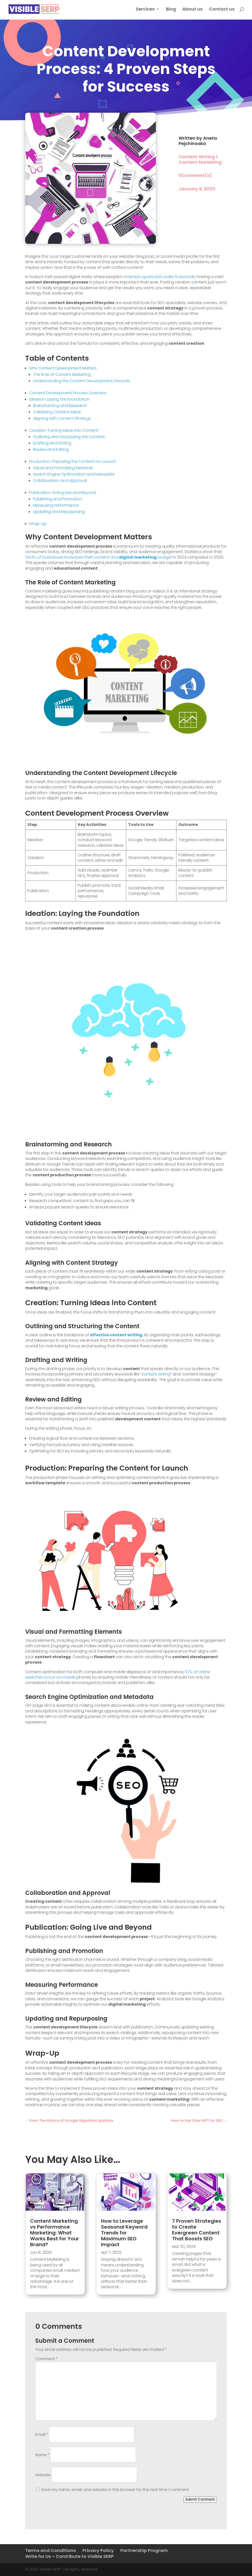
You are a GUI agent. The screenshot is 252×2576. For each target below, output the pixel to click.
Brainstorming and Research (60, 405)
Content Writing (197, 157)
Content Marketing (200, 162)
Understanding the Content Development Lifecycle (81, 381)
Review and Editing (51, 449)
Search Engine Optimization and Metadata (74, 474)
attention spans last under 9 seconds (159, 277)
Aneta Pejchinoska (198, 141)
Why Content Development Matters (63, 368)
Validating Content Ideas (57, 412)
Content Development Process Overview (67, 393)
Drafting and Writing (52, 443)
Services (145, 9)
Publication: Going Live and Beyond (62, 492)
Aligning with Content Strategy (62, 418)
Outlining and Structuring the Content (69, 437)
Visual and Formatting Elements (63, 468)
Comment (46, 2359)
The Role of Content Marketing (62, 374)
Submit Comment (200, 2499)
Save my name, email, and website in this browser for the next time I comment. (115, 2489)
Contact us (221, 9)
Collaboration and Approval (60, 480)
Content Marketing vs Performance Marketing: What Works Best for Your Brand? (54, 2233)
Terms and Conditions (50, 2550)
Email (41, 2434)
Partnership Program (144, 2550)
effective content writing (116, 1335)
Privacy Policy (98, 2550)
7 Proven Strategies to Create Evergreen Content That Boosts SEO (196, 2230)
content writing (156, 1374)
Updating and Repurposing (59, 512)
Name (42, 2455)
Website (43, 2475)
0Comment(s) (195, 175)
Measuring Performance (56, 505)
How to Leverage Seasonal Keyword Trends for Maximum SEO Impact (124, 2233)
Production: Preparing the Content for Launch (72, 461)
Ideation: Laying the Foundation (59, 399)
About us (192, 9)
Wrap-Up (37, 524)
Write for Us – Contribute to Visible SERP (69, 2556)
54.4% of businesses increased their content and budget (98, 557)
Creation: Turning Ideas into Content (63, 430)
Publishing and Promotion (57, 499)
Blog (171, 9)
